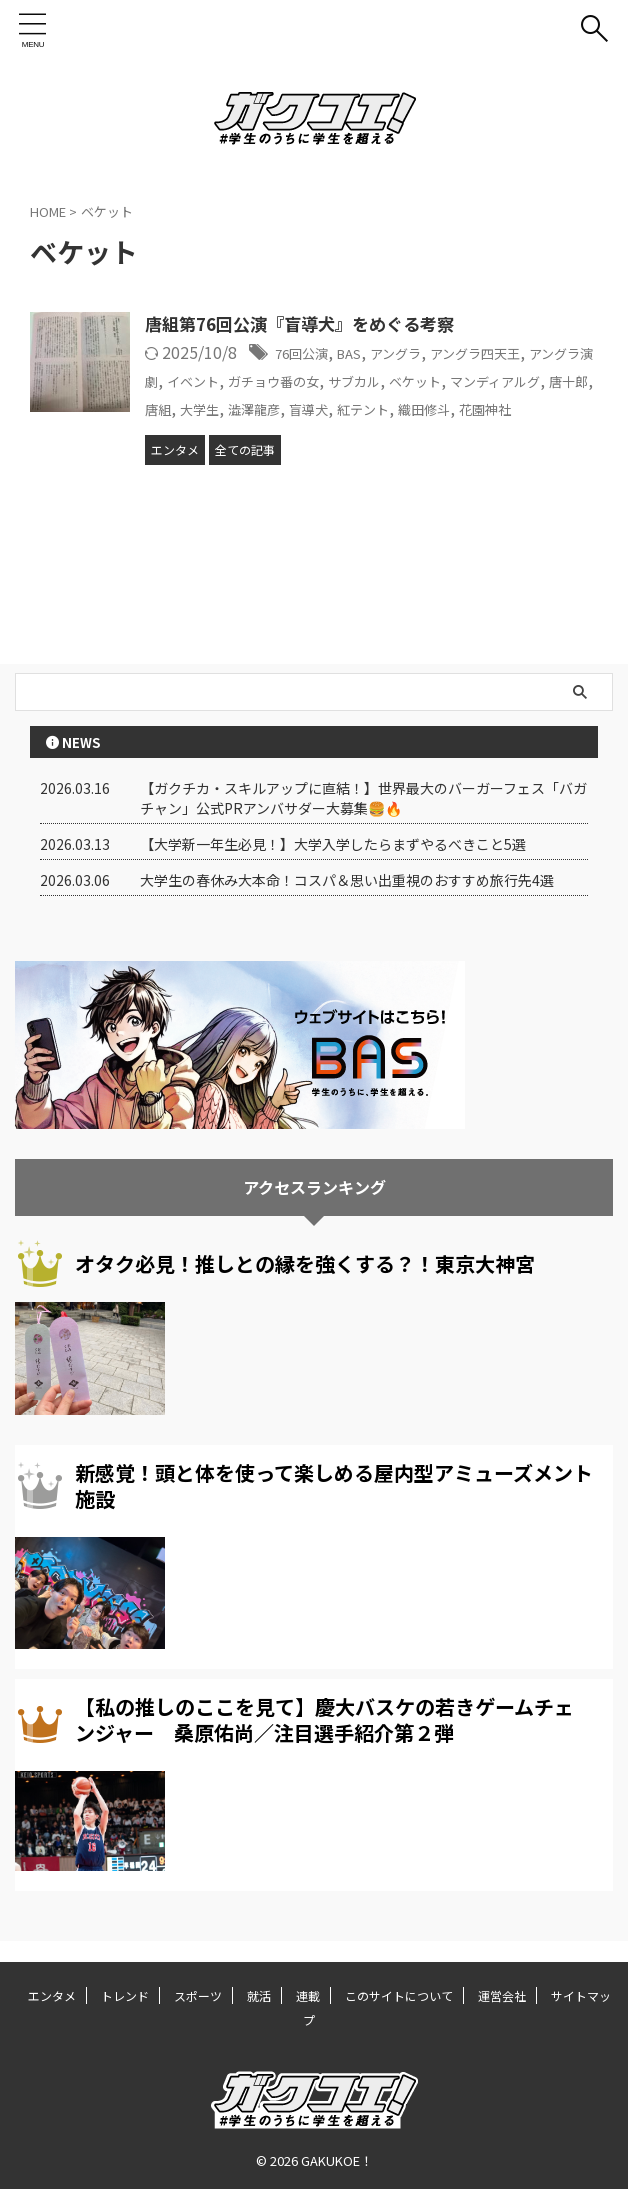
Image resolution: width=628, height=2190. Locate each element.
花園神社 (275, 432)
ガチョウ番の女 (363, 380)
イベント (266, 380)
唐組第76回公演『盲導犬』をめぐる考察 (309, 325)
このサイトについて (399, 1996)
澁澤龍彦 (436, 406)
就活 (259, 1996)
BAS (365, 354)
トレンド (125, 1996)
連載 (308, 1996)
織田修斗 (202, 432)
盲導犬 (501, 406)
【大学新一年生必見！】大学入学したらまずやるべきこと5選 (333, 866)
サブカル (460, 380)
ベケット (533, 380)
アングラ (420, 354)
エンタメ (52, 1996)
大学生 (371, 406)
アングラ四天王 (516, 354)
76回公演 (308, 354)
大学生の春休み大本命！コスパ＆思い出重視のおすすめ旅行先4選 (347, 902)
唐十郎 (273, 406)
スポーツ (198, 1996)
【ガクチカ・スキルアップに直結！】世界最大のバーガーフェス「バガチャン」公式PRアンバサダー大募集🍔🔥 (363, 820)
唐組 (322, 406)
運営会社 (502, 1996)
